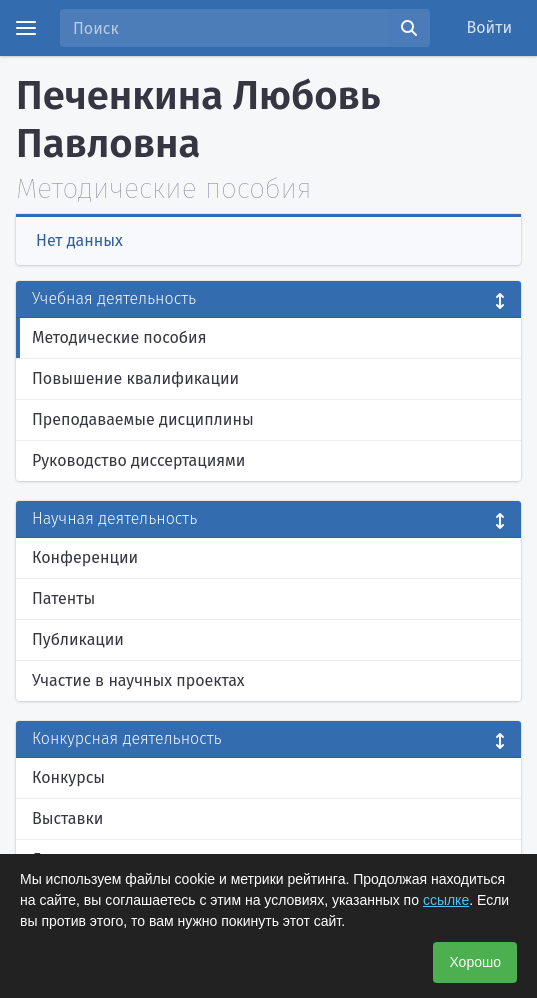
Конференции (85, 557)
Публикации (78, 639)
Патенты (63, 598)
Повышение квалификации (135, 378)
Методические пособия (119, 337)
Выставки (67, 818)
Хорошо (475, 962)
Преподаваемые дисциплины (143, 419)
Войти (490, 27)
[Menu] (26, 28)
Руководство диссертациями (138, 460)
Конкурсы (68, 777)
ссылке (446, 900)
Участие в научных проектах (138, 680)
